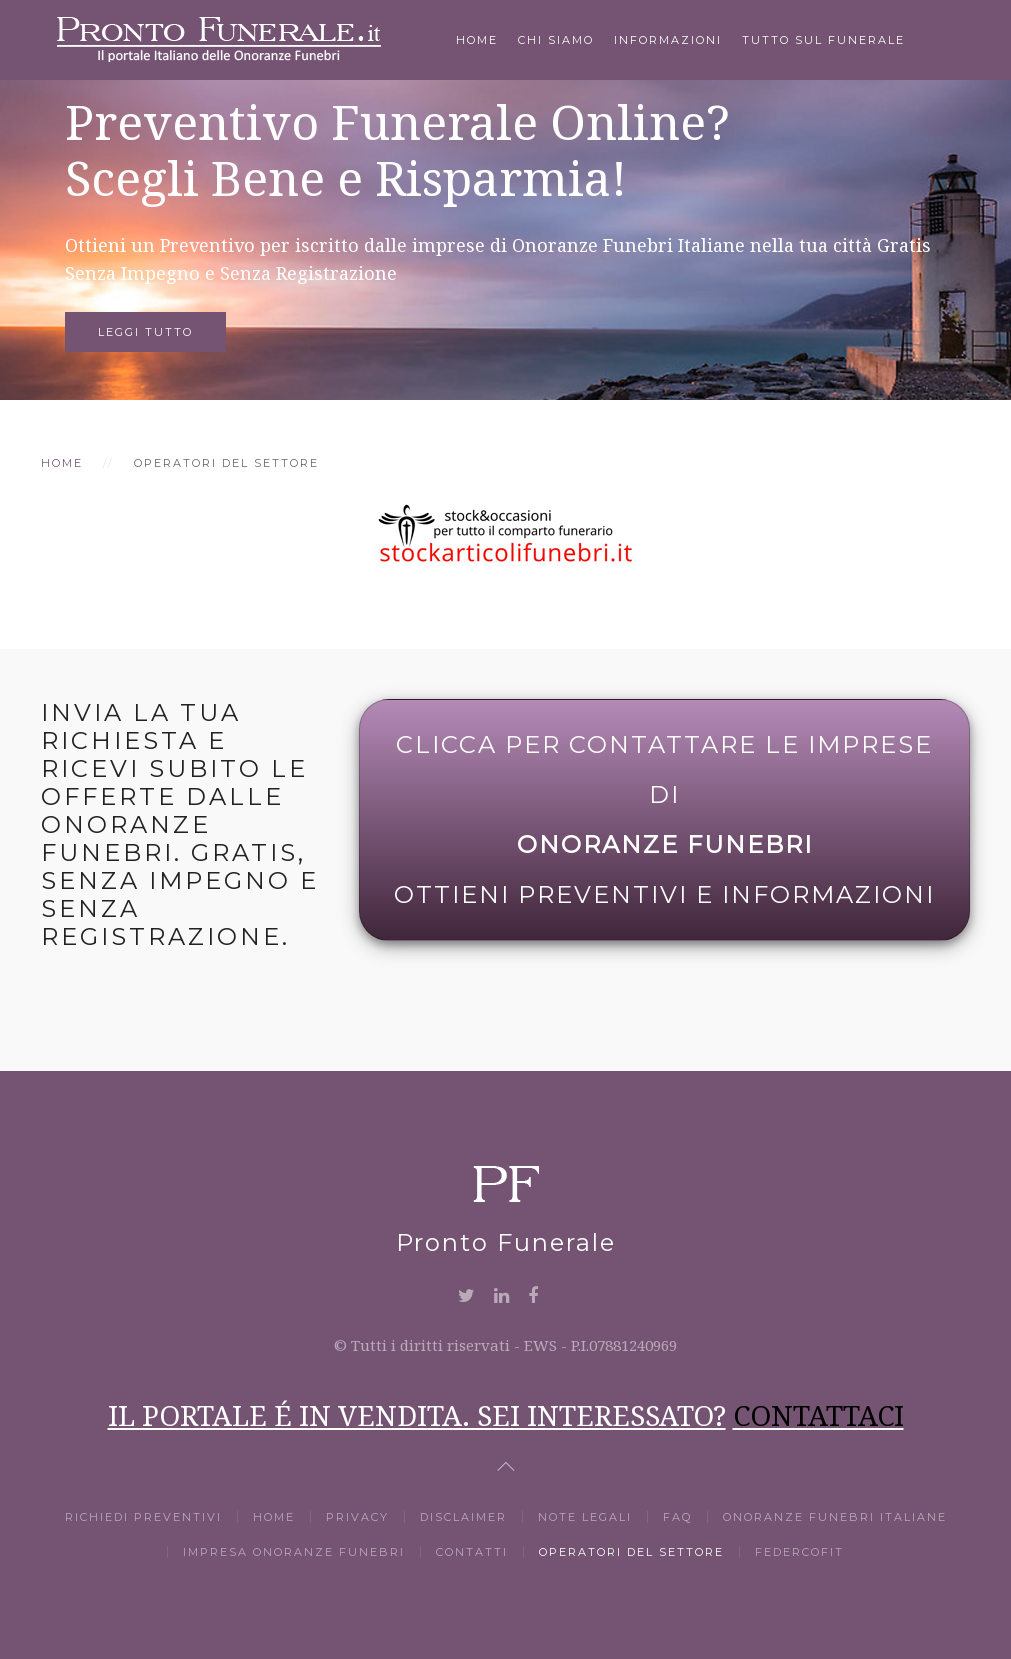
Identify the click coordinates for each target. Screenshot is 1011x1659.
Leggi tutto (145, 332)
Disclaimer (463, 1517)
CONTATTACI (818, 1415)
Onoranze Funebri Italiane (835, 1517)
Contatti (472, 1552)
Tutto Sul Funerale (823, 40)
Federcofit (799, 1552)
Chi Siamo (556, 40)
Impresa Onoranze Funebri (294, 1552)
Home (477, 40)
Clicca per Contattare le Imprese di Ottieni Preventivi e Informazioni (664, 819)
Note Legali (585, 1517)
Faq (677, 1517)
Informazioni (668, 40)
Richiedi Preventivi (143, 1517)
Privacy (357, 1517)
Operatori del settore (631, 1552)
